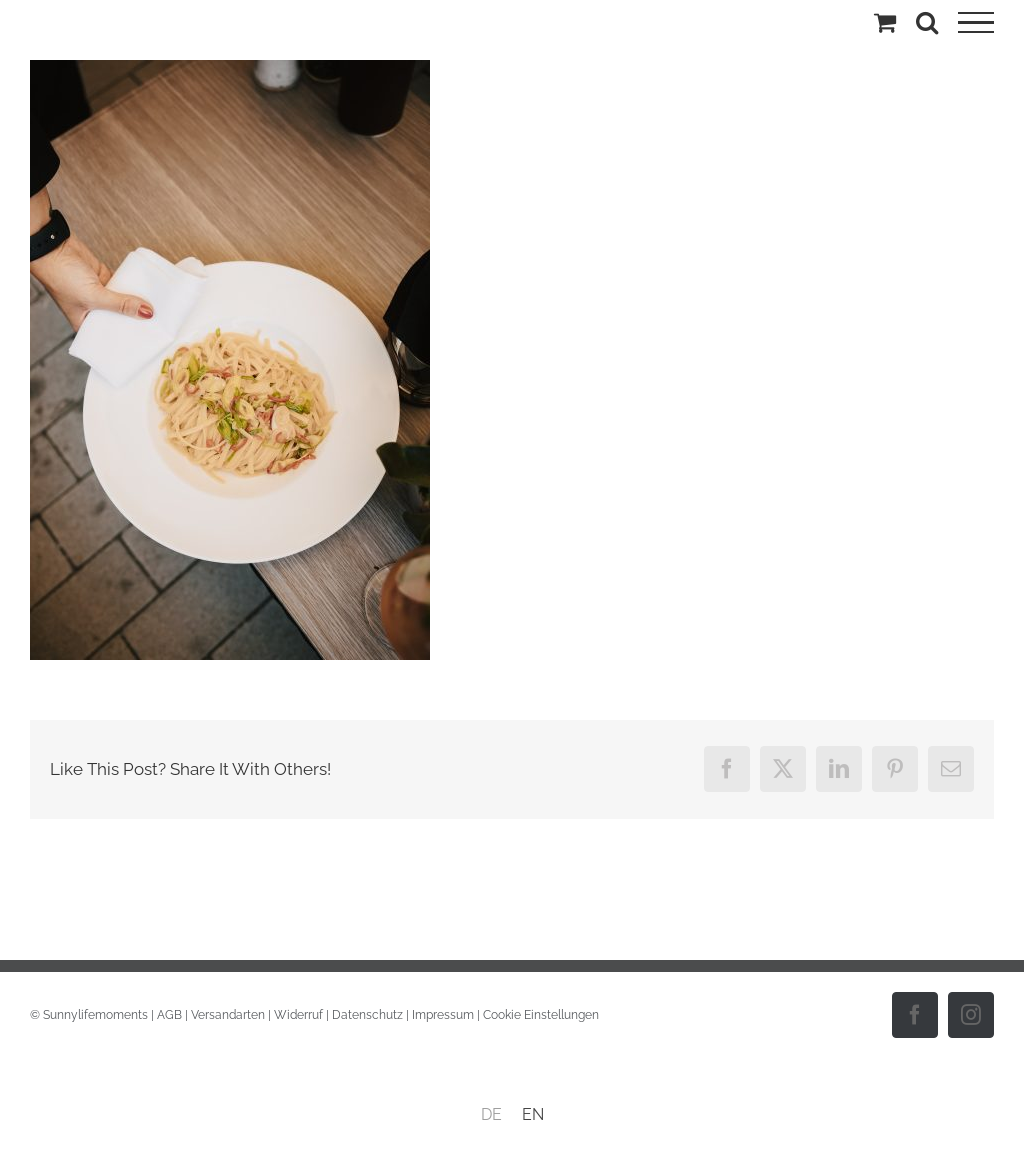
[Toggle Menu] (976, 23)
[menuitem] (491, 1115)
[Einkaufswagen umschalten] (885, 22)
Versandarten (228, 1015)
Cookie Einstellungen (541, 1015)
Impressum (443, 1015)
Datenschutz (367, 1015)
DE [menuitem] (491, 1114)
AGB (169, 1015)
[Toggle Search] (927, 22)
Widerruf (298, 1015)
